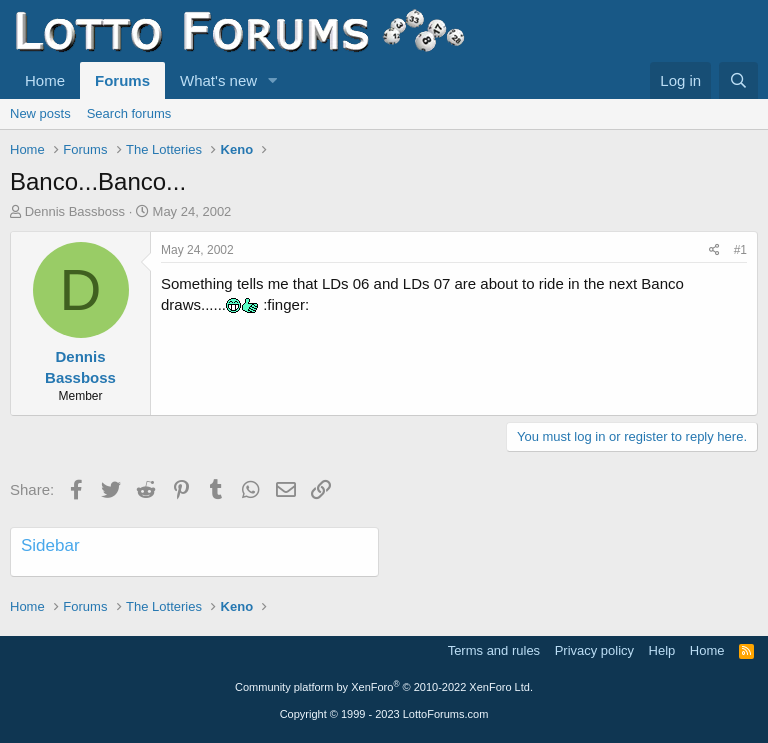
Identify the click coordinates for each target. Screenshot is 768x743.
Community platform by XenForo (384, 687)
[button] (273, 80)
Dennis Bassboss (75, 211)
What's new (218, 80)
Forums (122, 80)
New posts (40, 113)
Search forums (129, 113)
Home (45, 80)
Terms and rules (494, 650)
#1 (740, 250)
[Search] (738, 80)
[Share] (714, 250)
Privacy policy (594, 650)
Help (662, 650)
